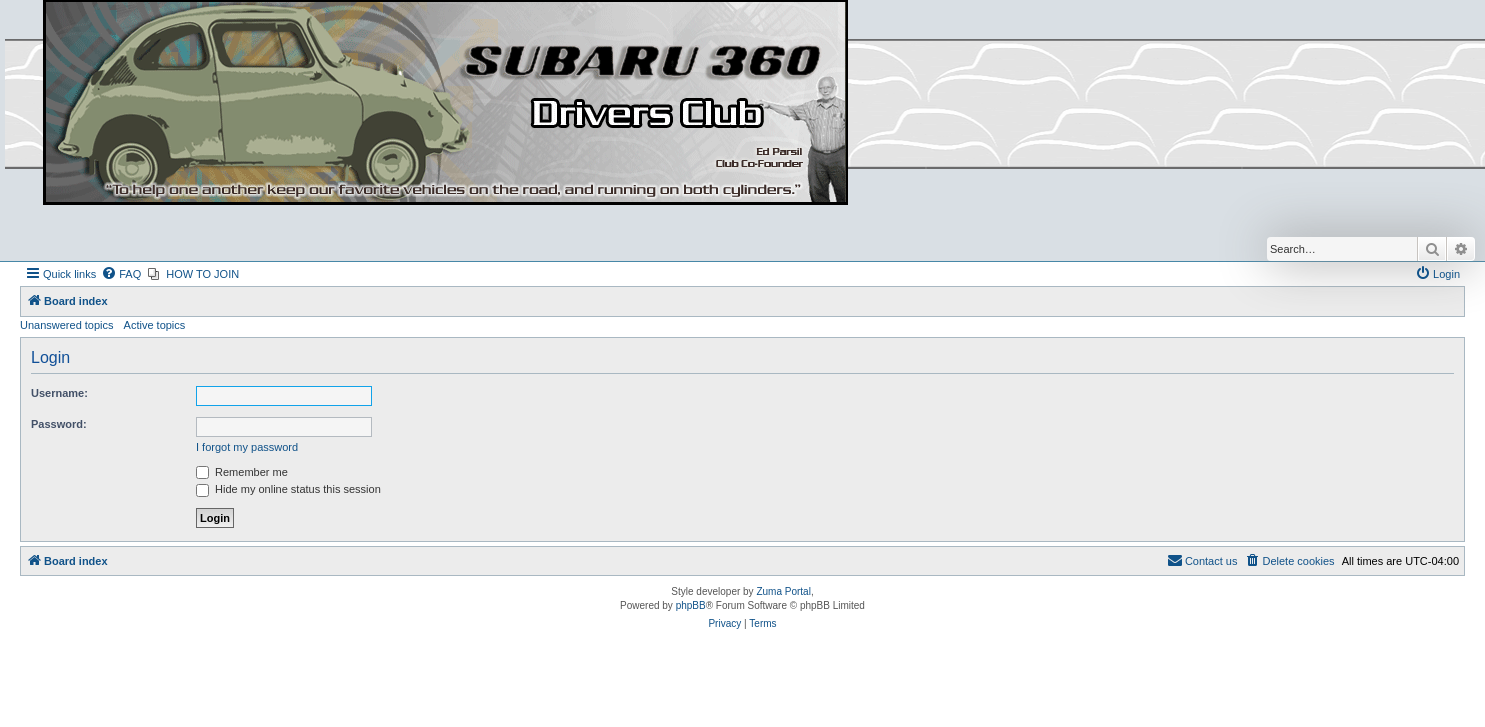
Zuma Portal (783, 591)
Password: (59, 424)
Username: (59, 393)
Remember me (242, 472)
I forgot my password (247, 447)
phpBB (691, 605)
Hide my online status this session (288, 489)
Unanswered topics (67, 325)
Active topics (155, 325)
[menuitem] (121, 274)
